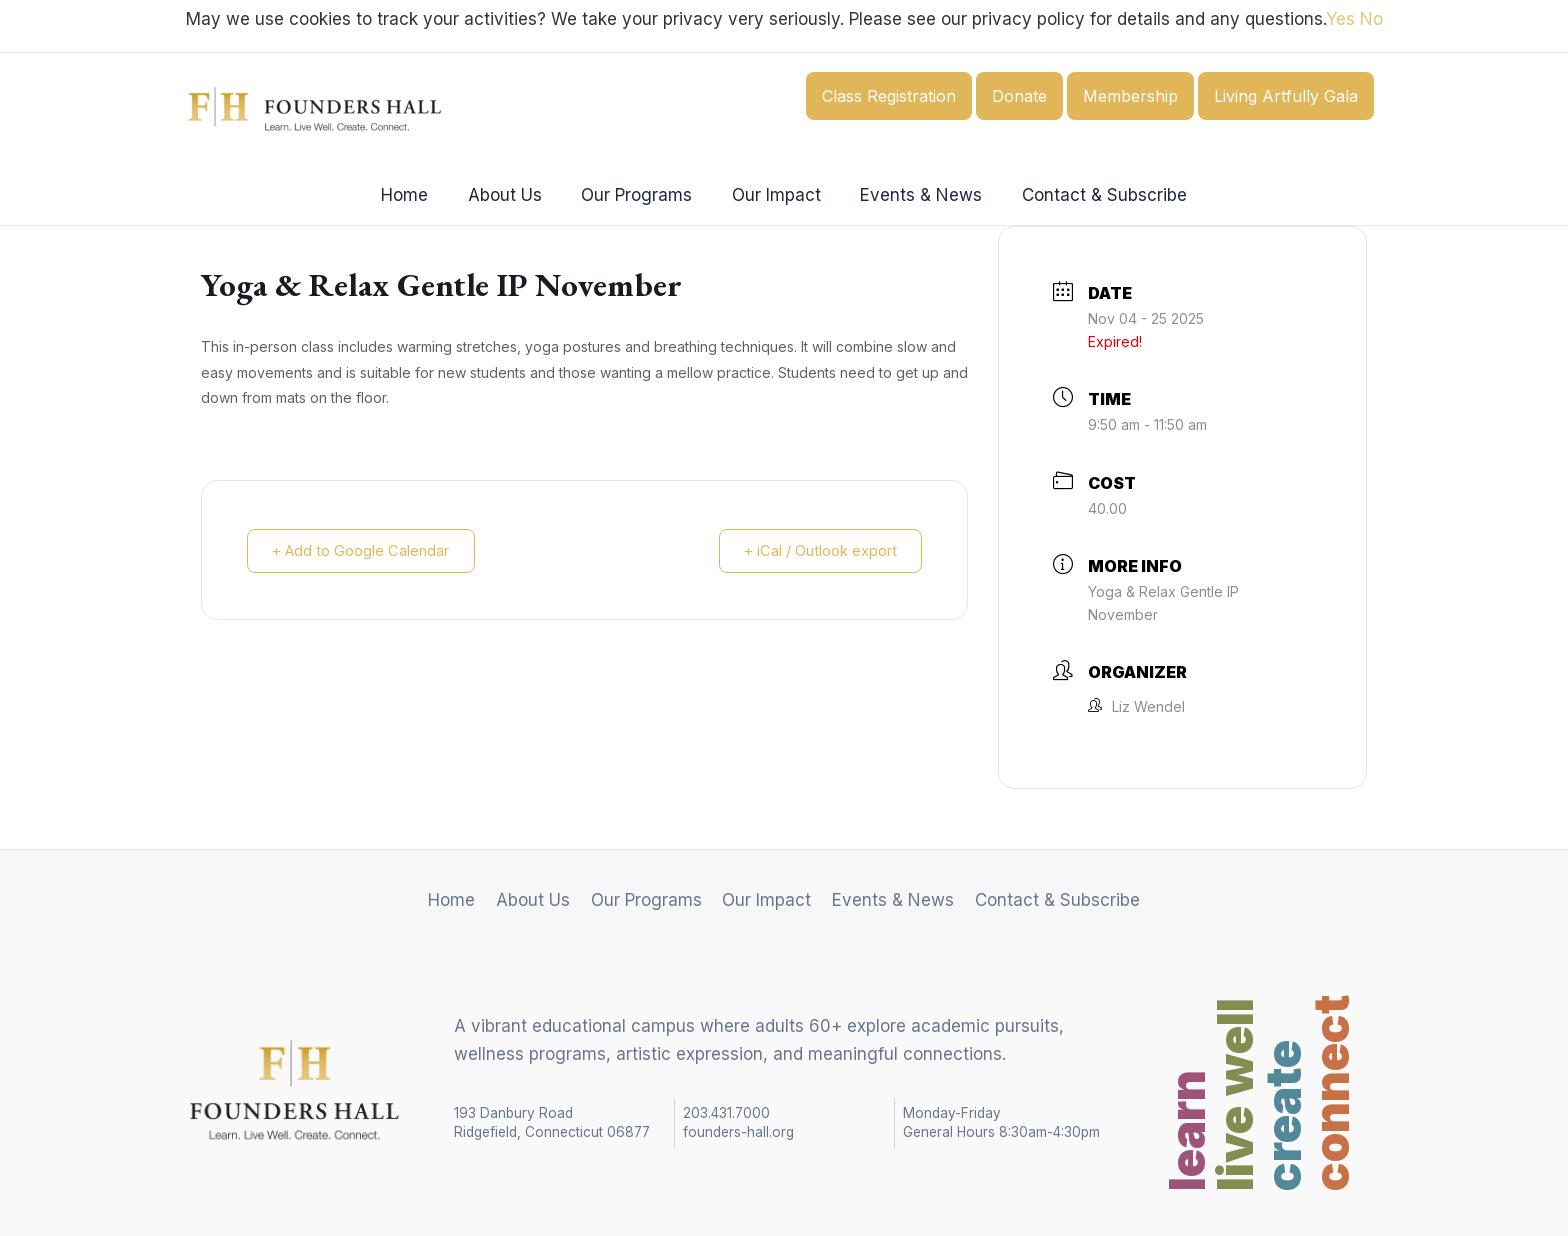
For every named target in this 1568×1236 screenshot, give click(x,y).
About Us (513, 195)
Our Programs (639, 195)
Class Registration (889, 96)
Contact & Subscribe (1090, 195)
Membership (1130, 96)
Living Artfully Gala (1286, 96)
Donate (1019, 96)
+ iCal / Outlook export (816, 550)
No (1371, 19)
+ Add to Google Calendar (365, 550)
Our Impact (773, 195)
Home (418, 195)
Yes (1340, 19)
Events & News (913, 195)
